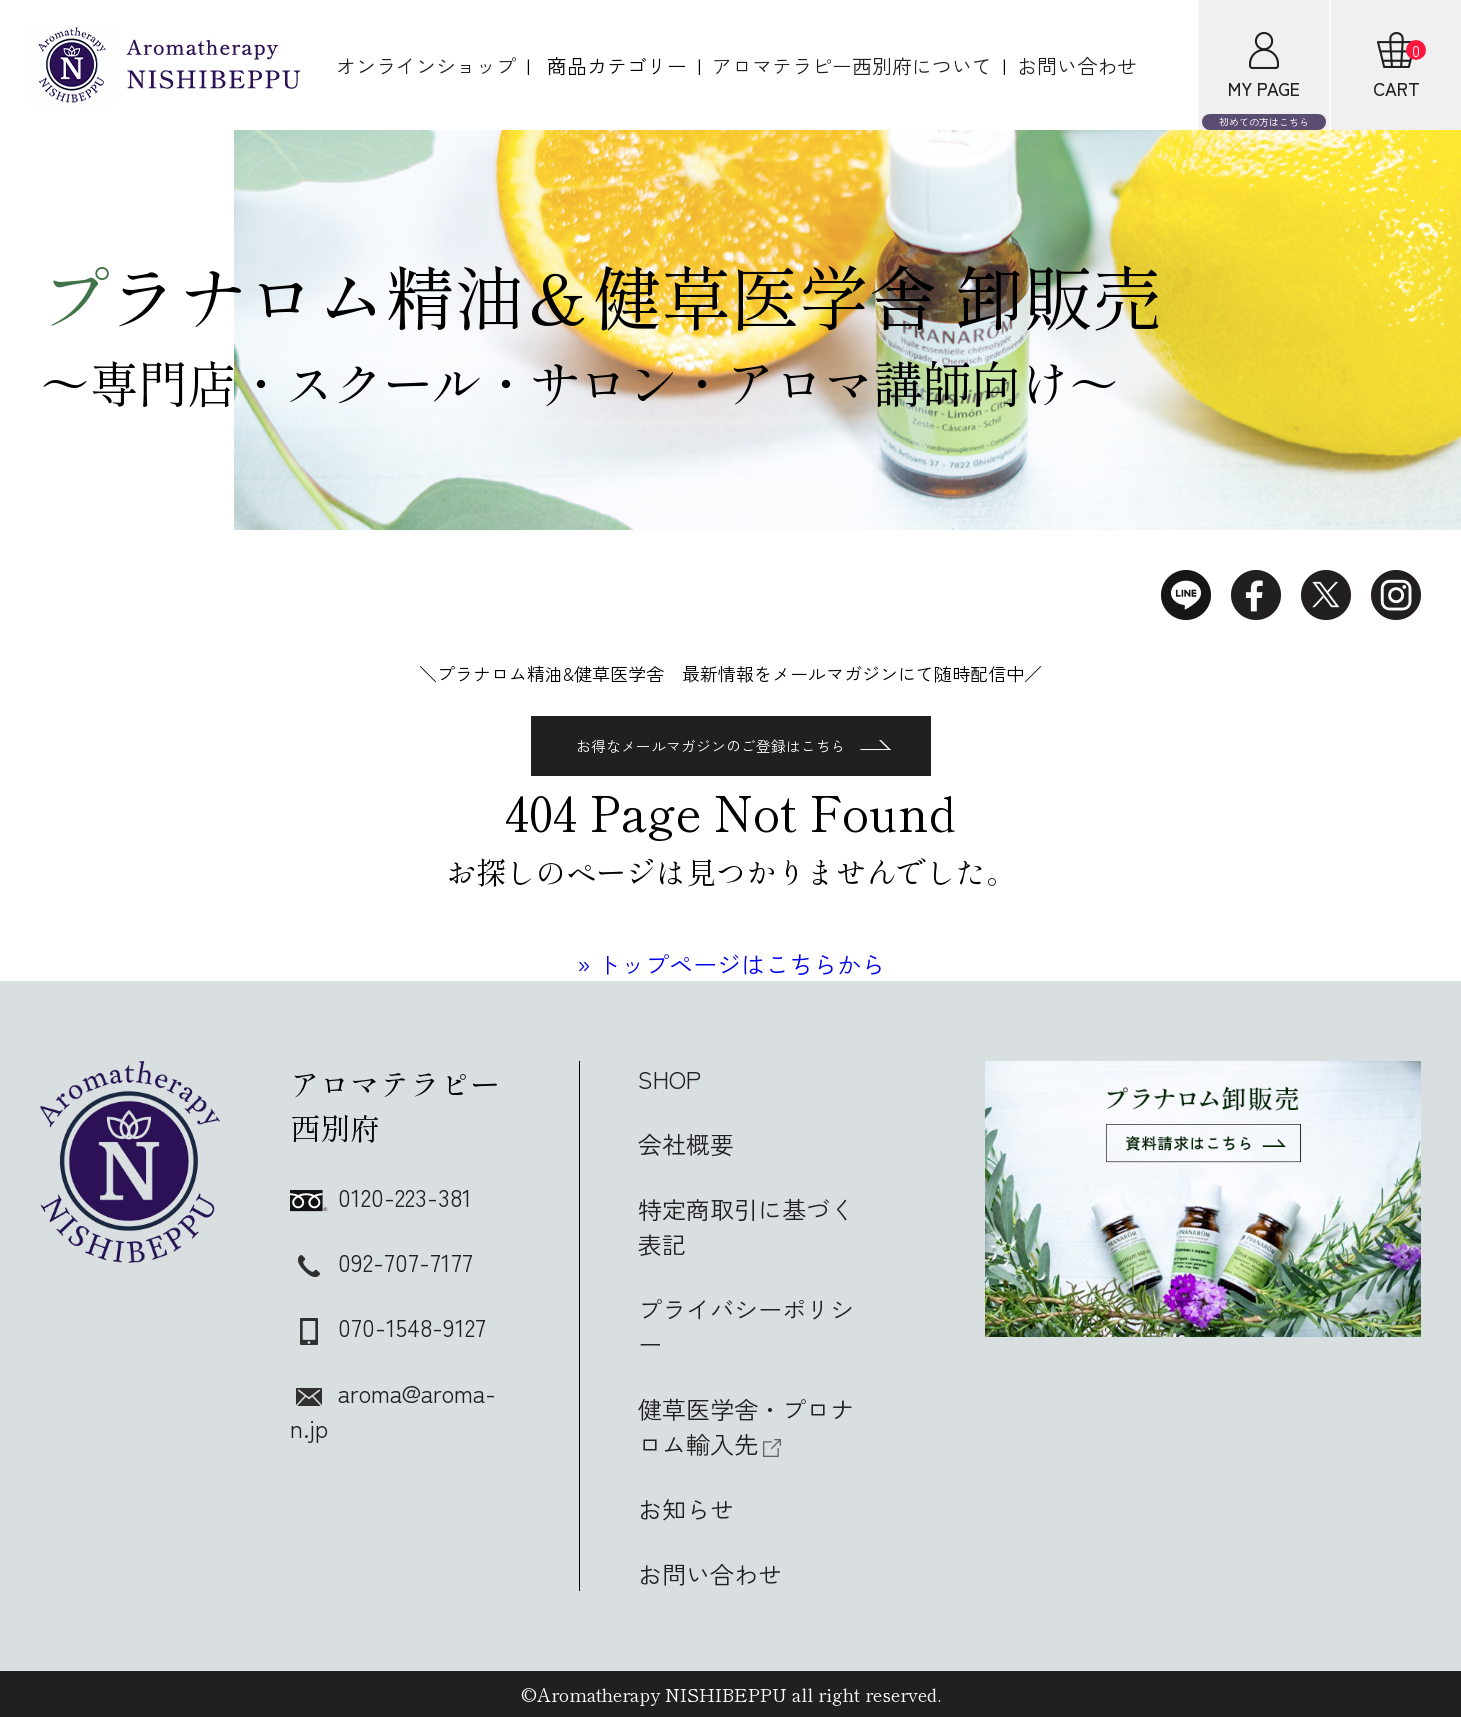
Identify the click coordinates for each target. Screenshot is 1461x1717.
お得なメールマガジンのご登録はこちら (733, 746)
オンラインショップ (426, 65)
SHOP (669, 1078)
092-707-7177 (381, 1261)
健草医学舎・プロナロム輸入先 (746, 1426)
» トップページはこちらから (731, 963)
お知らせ (686, 1508)
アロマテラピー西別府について (852, 65)
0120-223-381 (381, 1196)
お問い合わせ (1077, 65)
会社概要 (686, 1143)
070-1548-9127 (388, 1326)
